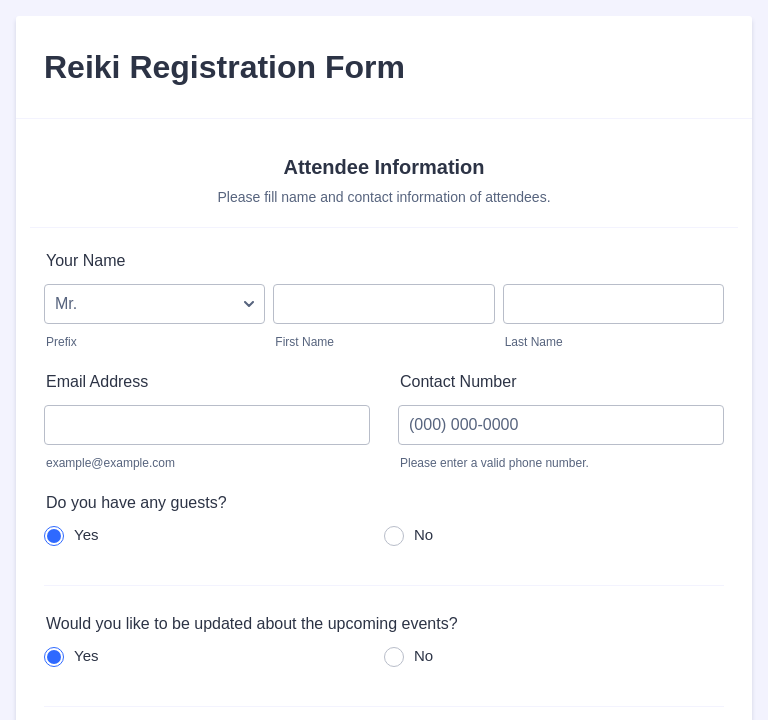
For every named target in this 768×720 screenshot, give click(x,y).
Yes (86, 534)
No (423, 534)
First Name (304, 342)
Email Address (97, 381)
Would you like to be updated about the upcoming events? (252, 623)
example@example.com (110, 463)
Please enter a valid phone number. (494, 463)
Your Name (85, 260)
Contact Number (458, 381)
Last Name (534, 342)
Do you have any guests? (136, 502)
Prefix (61, 342)
